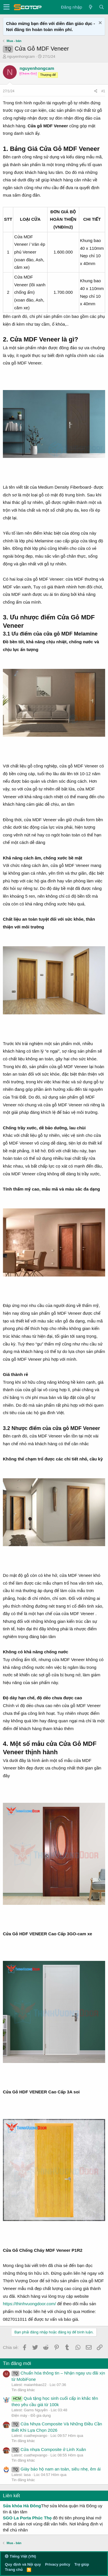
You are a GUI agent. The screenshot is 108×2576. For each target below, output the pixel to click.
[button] (6, 7)
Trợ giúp (81, 2564)
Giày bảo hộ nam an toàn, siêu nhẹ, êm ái (56, 2468)
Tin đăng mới (17, 2363)
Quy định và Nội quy (23, 2564)
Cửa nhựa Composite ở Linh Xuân (49, 2449)
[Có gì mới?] (90, 7)
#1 (103, 91)
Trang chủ (13, 2569)
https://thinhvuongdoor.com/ (29, 2303)
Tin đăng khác (23, 2390)
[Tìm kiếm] (101, 7)
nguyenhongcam (21, 56)
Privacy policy (57, 2564)
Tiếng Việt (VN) (20, 2556)
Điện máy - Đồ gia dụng (31, 2415)
